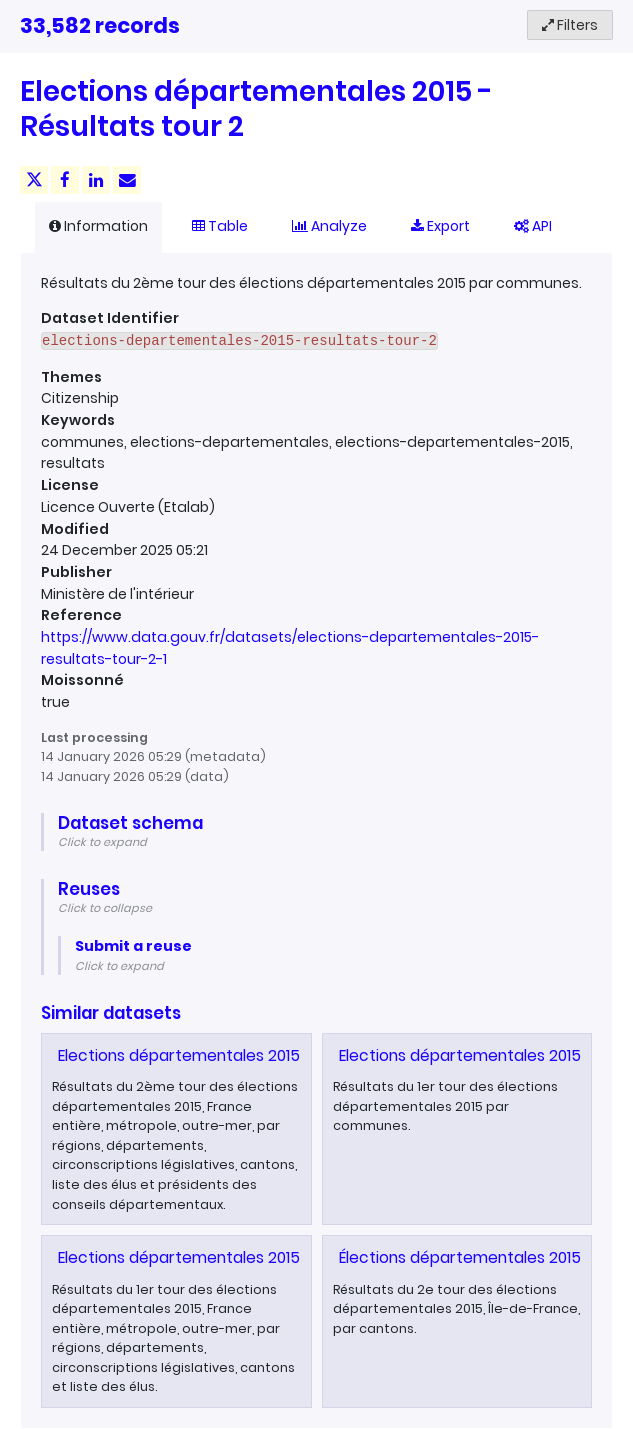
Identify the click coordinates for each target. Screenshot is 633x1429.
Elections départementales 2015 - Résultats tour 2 (247, 1055)
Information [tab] (98, 226)
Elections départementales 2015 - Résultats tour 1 (244, 1257)
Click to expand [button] (102, 842)
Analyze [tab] (329, 226)
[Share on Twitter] (34, 180)
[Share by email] (127, 180)
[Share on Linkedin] (96, 180)
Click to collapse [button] (105, 908)
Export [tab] (440, 226)
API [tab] (533, 226)
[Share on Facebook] (65, 180)
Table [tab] (220, 226)
